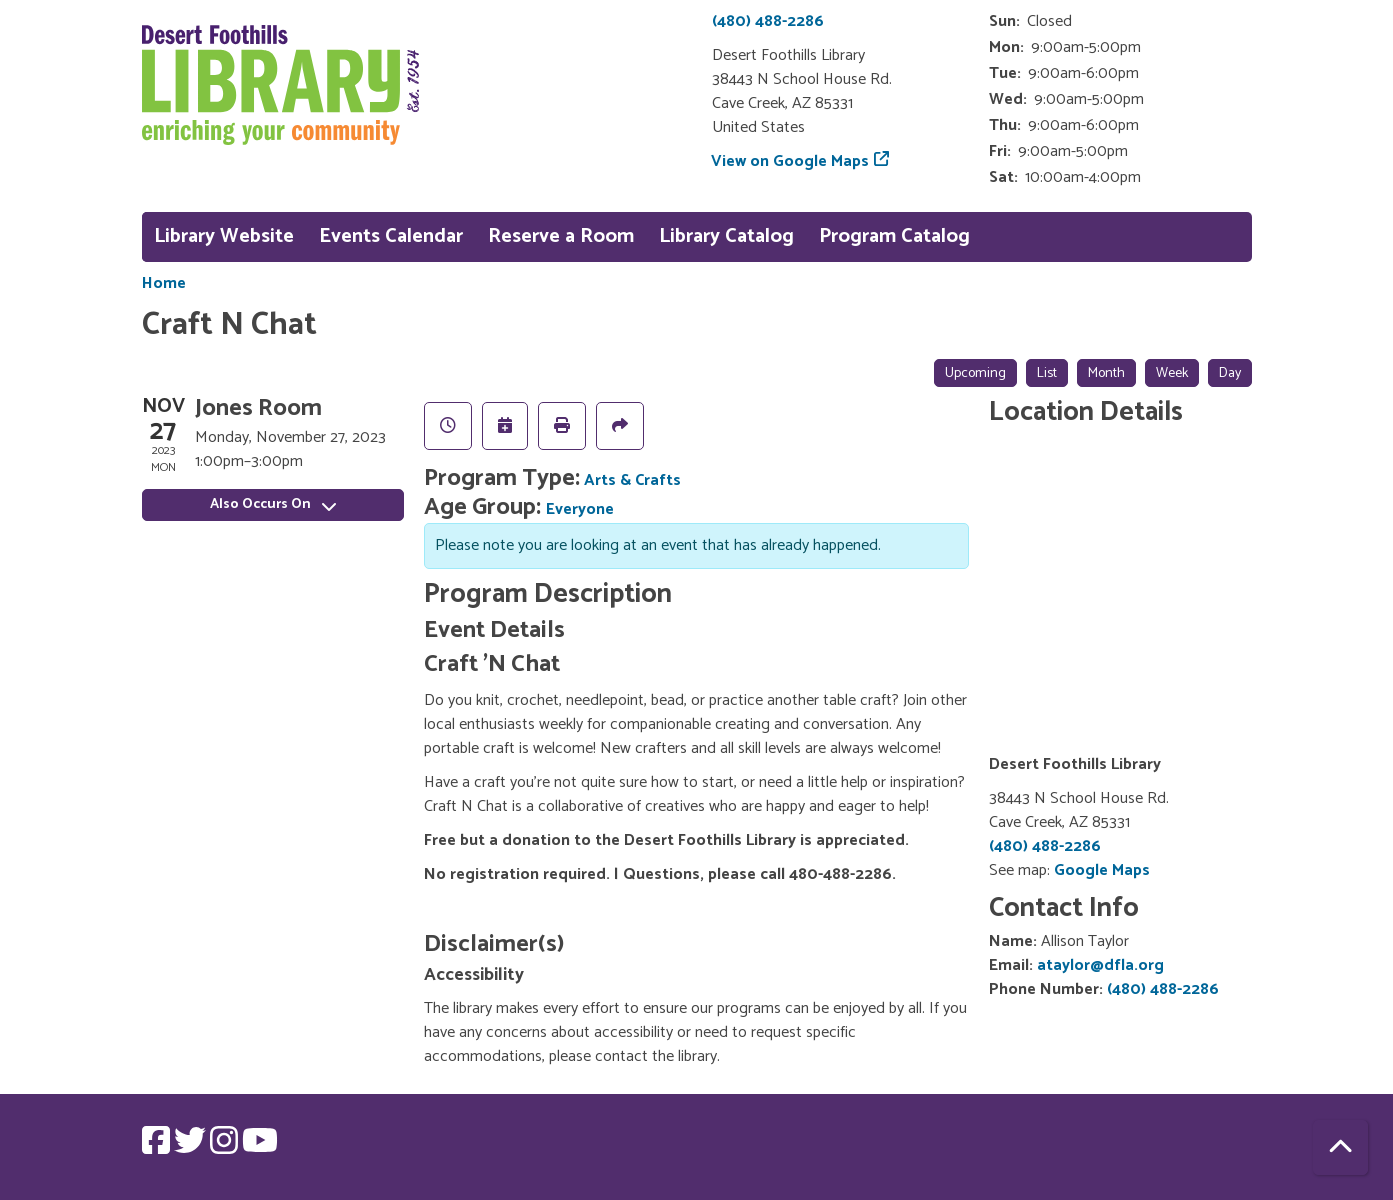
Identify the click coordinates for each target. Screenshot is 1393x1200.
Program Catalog (894, 236)
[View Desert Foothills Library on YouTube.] (260, 1147)
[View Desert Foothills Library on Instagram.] (226, 1147)
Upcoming (975, 373)
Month (1106, 373)
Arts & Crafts (632, 480)
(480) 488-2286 (768, 21)
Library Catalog (726, 236)
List (1047, 373)
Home (164, 284)
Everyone (580, 509)
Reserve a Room (561, 236)
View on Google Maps (790, 161)
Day (1230, 373)
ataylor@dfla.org (1100, 965)
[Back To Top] (1340, 1147)
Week (1172, 373)
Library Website (224, 236)
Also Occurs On (273, 504)
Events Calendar (391, 236)
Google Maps (1102, 870)
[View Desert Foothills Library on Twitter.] (192, 1147)
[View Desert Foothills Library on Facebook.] (158, 1147)
